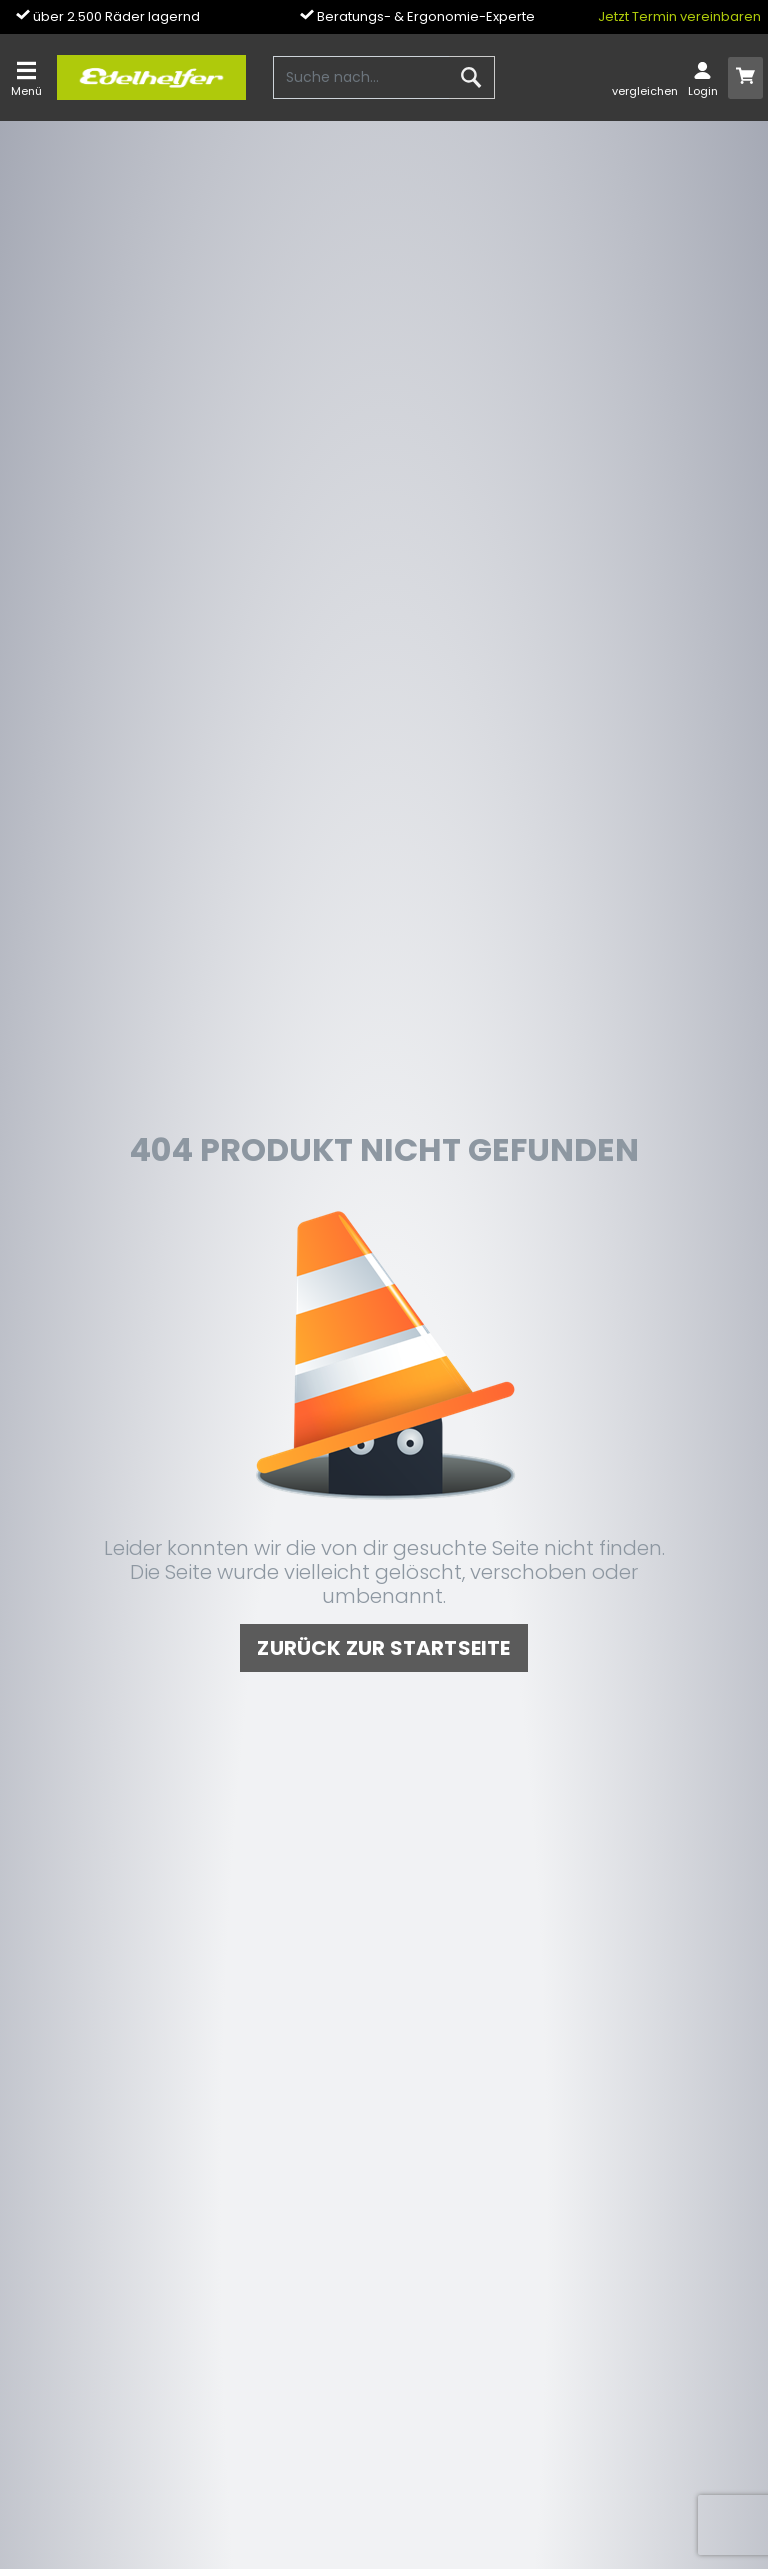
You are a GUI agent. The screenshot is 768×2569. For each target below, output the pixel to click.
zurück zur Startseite (383, 1648)
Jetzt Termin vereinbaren (679, 16)
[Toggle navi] (26, 78)
